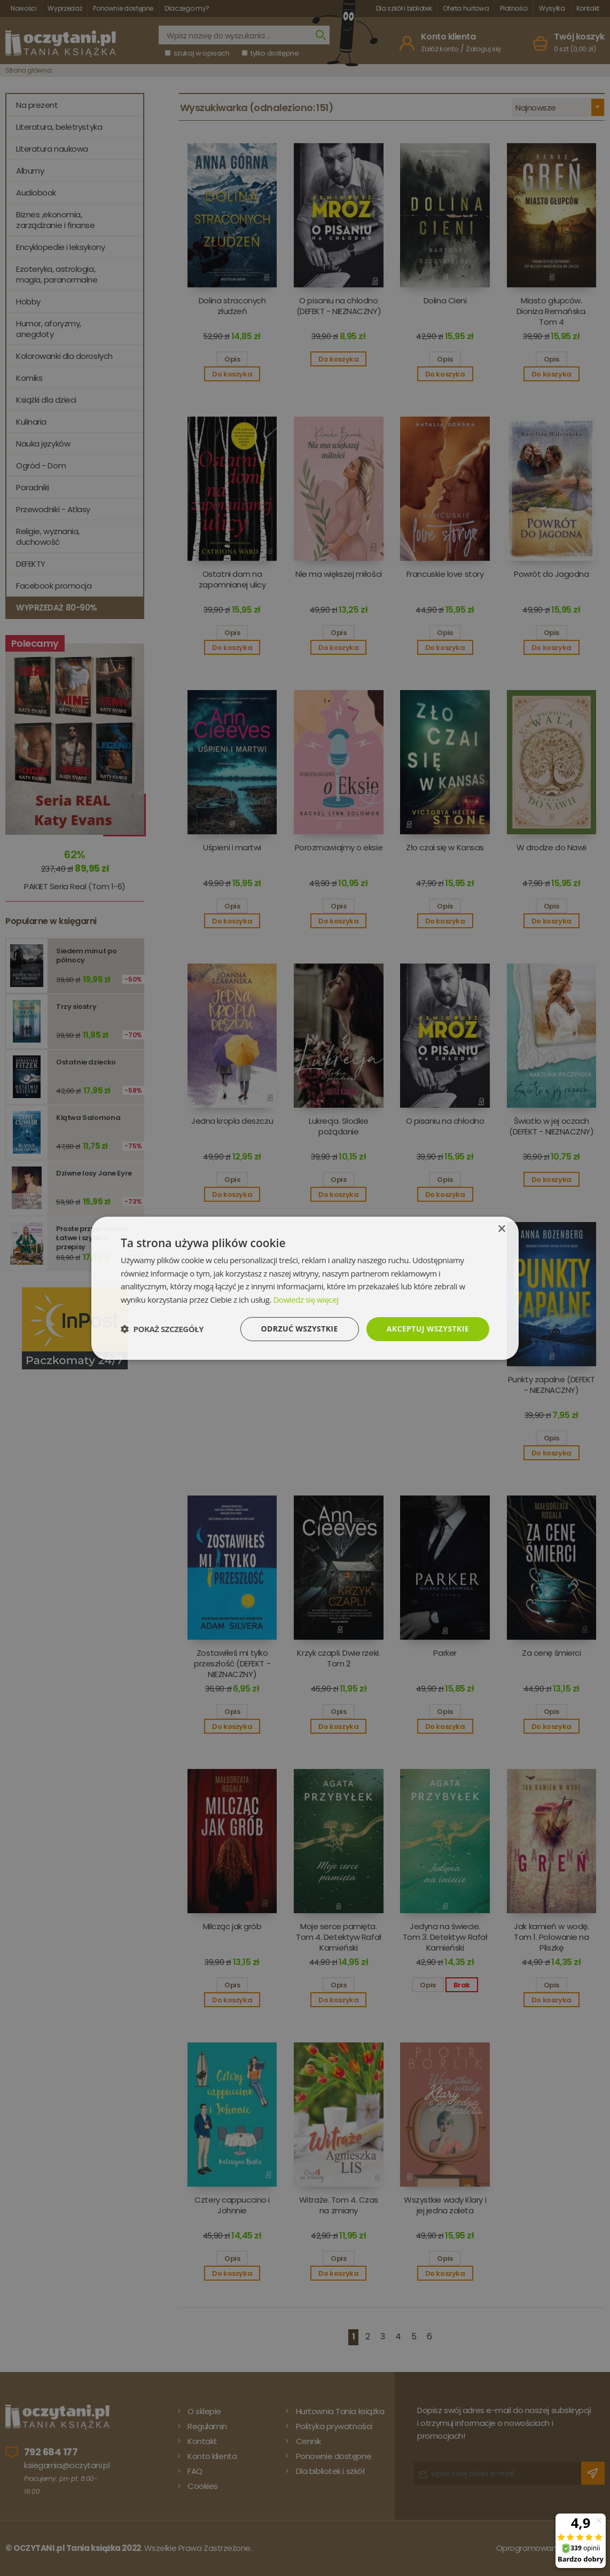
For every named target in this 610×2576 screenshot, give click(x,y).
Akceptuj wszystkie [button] (428, 1329)
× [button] (501, 1229)
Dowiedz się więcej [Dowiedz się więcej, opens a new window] (305, 1299)
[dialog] (305, 1288)
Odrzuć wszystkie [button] (299, 1329)
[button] (162, 1329)
